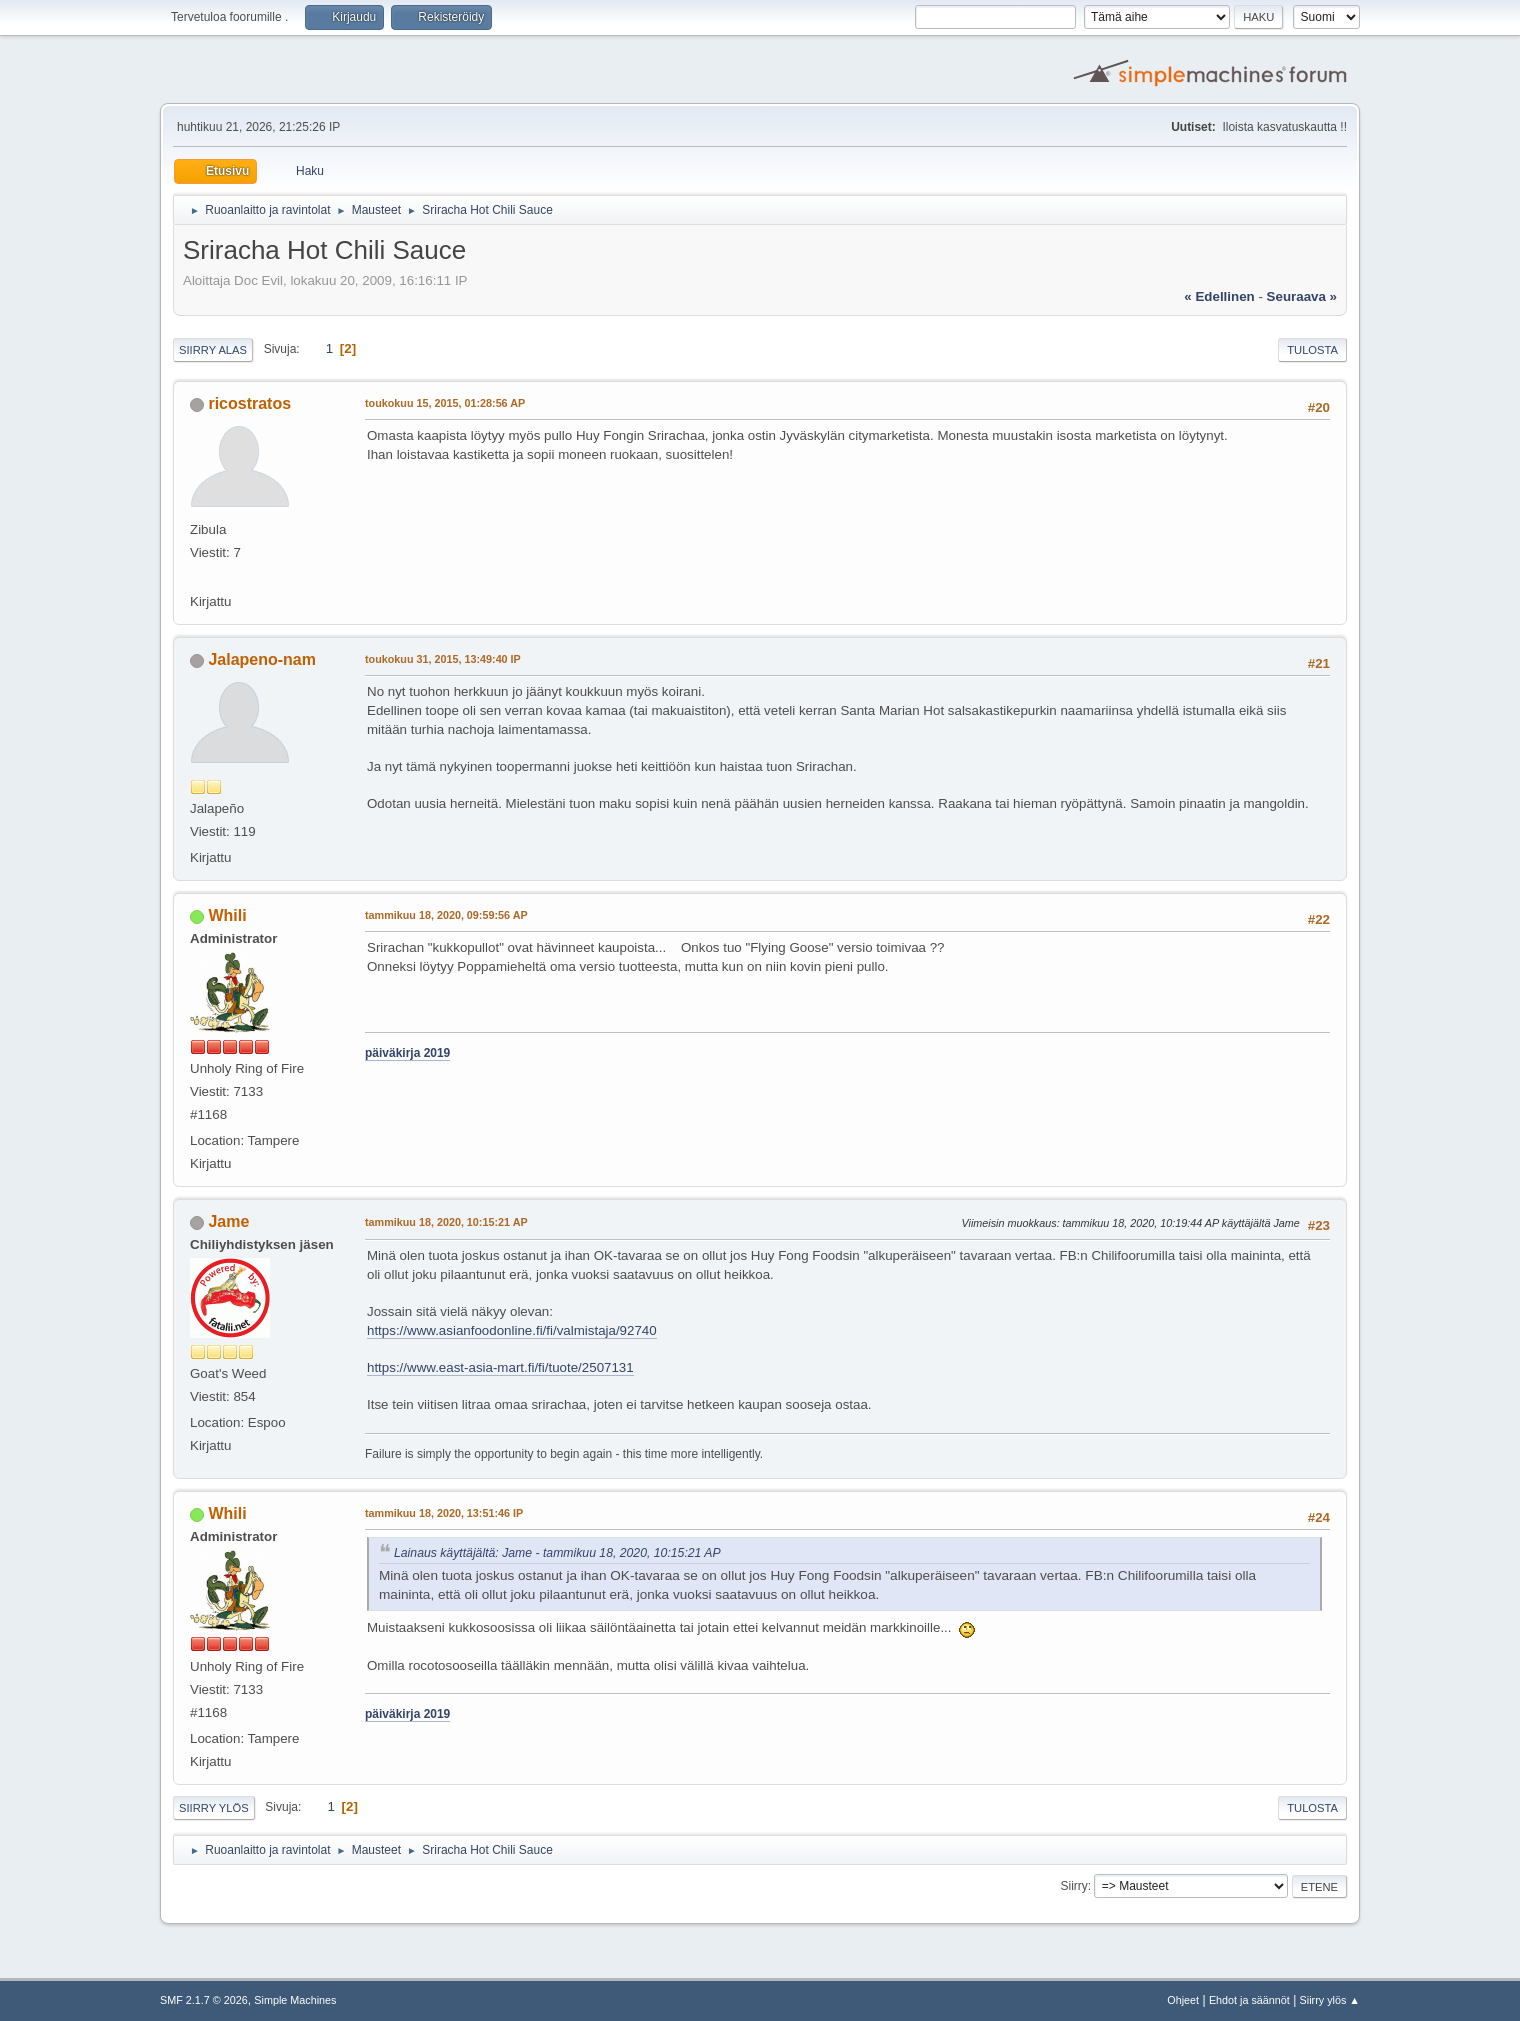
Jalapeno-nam (261, 659)
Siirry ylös (214, 1808)
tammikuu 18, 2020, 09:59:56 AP (446, 915)
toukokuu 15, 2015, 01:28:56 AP (445, 403)
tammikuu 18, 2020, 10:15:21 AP (446, 1222)
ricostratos (249, 403)
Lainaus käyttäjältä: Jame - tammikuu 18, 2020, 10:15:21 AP (557, 1553)
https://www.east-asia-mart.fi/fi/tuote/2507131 (500, 1367)
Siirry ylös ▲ (1330, 2000)
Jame (228, 1221)
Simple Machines (295, 2000)
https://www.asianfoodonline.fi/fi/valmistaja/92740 (512, 1330)
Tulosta (1312, 350)
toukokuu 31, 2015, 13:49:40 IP (443, 659)
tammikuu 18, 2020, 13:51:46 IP (444, 1513)
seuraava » (1302, 296)
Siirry (1073, 1886)
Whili (227, 915)
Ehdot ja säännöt (1249, 2000)
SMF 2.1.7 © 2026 (204, 2000)
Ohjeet (1183, 2000)
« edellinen (1219, 296)
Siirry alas (213, 350)
